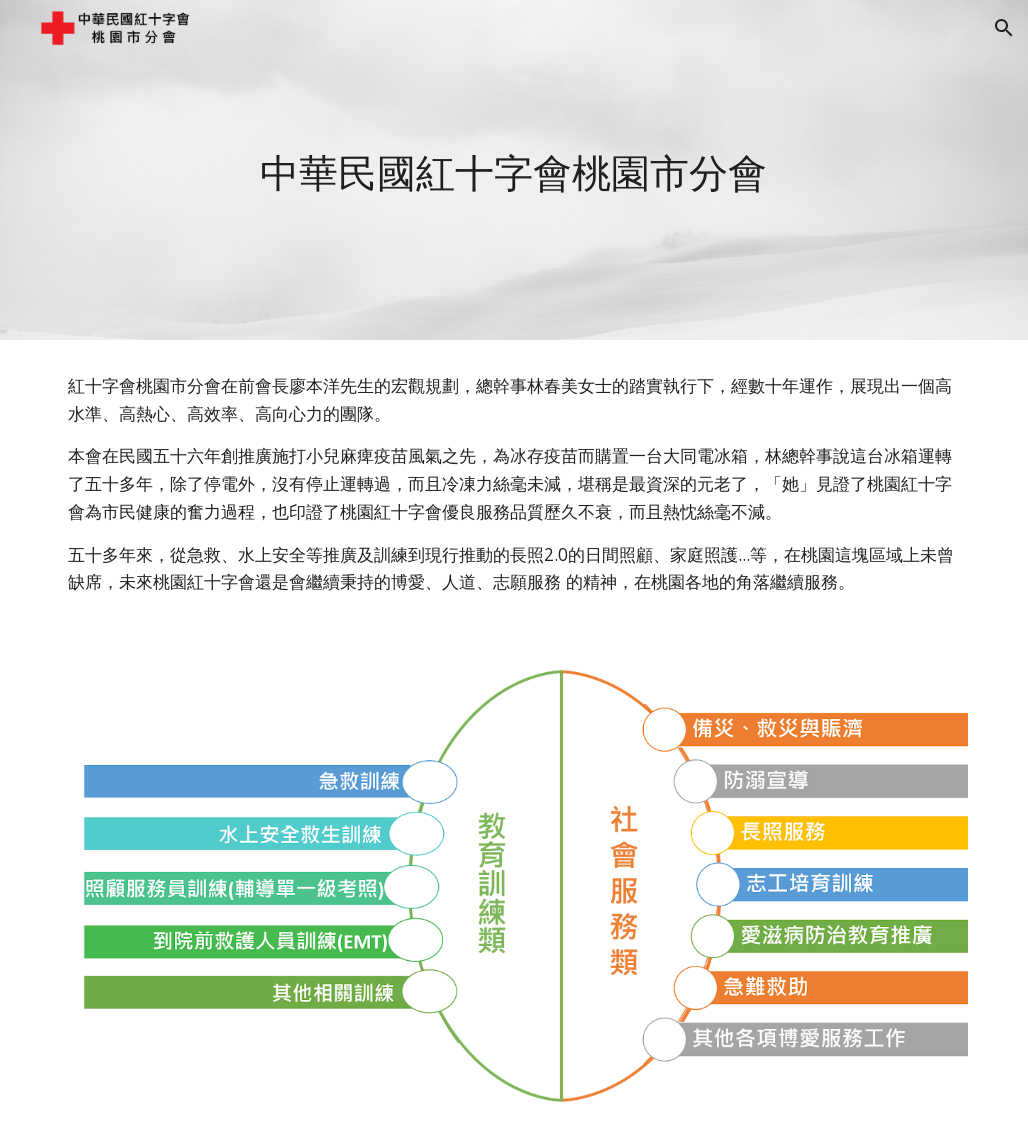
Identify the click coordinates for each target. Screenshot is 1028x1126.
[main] (514, 170)
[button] (1004, 28)
